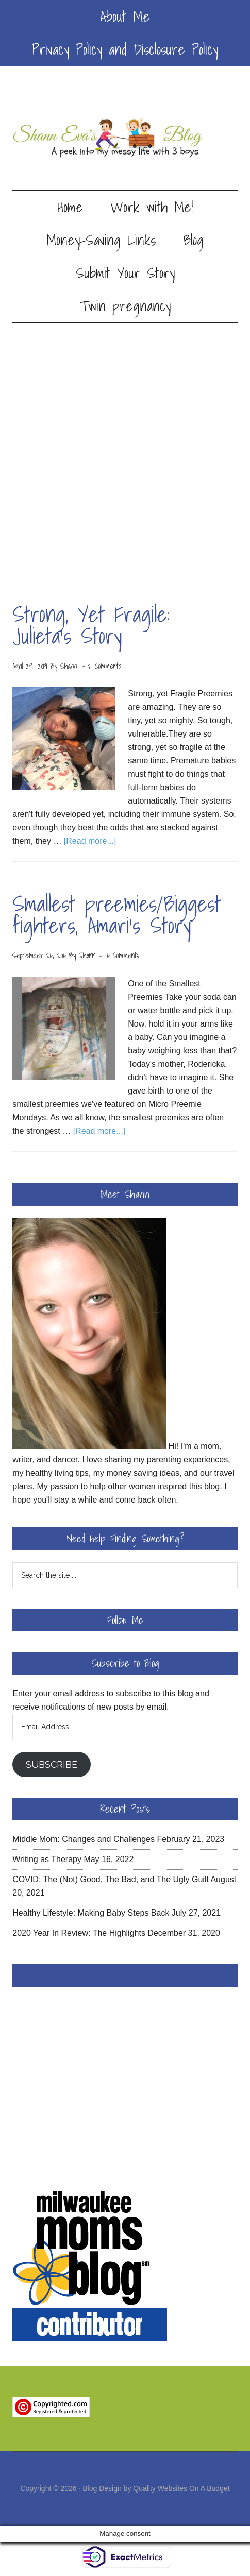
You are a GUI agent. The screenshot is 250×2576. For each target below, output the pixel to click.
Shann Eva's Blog (125, 138)
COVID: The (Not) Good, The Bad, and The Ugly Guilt (110, 1879)
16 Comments (123, 955)
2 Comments (104, 666)
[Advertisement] (125, 453)
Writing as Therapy (46, 1859)
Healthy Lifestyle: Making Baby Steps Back (90, 1912)
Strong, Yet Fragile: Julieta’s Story (91, 625)
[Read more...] (90, 841)
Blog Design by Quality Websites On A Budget (155, 2488)
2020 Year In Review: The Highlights (78, 1933)
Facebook (125, 1975)
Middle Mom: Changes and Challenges (83, 1839)
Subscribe (51, 1764)
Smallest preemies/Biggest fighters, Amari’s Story (116, 914)
